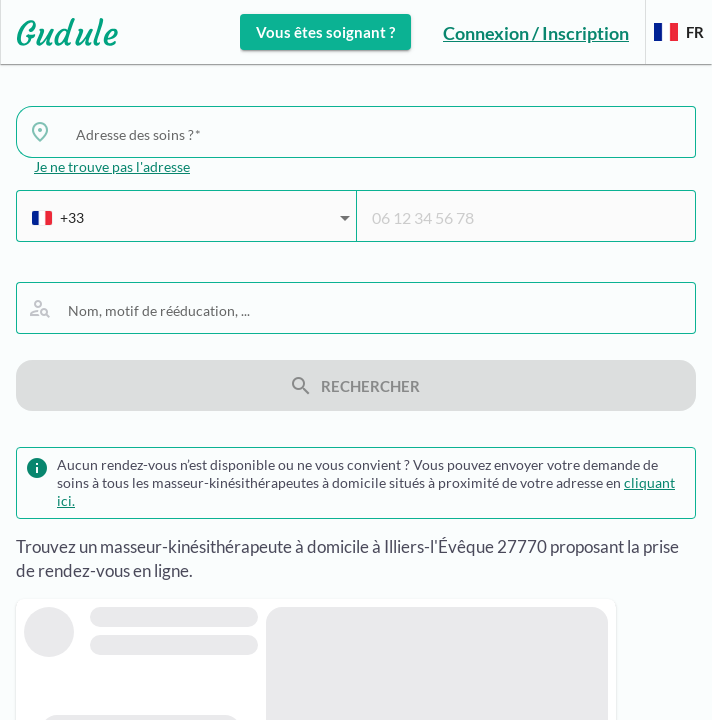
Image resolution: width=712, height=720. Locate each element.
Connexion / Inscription (536, 33)
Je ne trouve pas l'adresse (112, 166)
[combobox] (378, 134)
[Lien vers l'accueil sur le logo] (59, 32)
